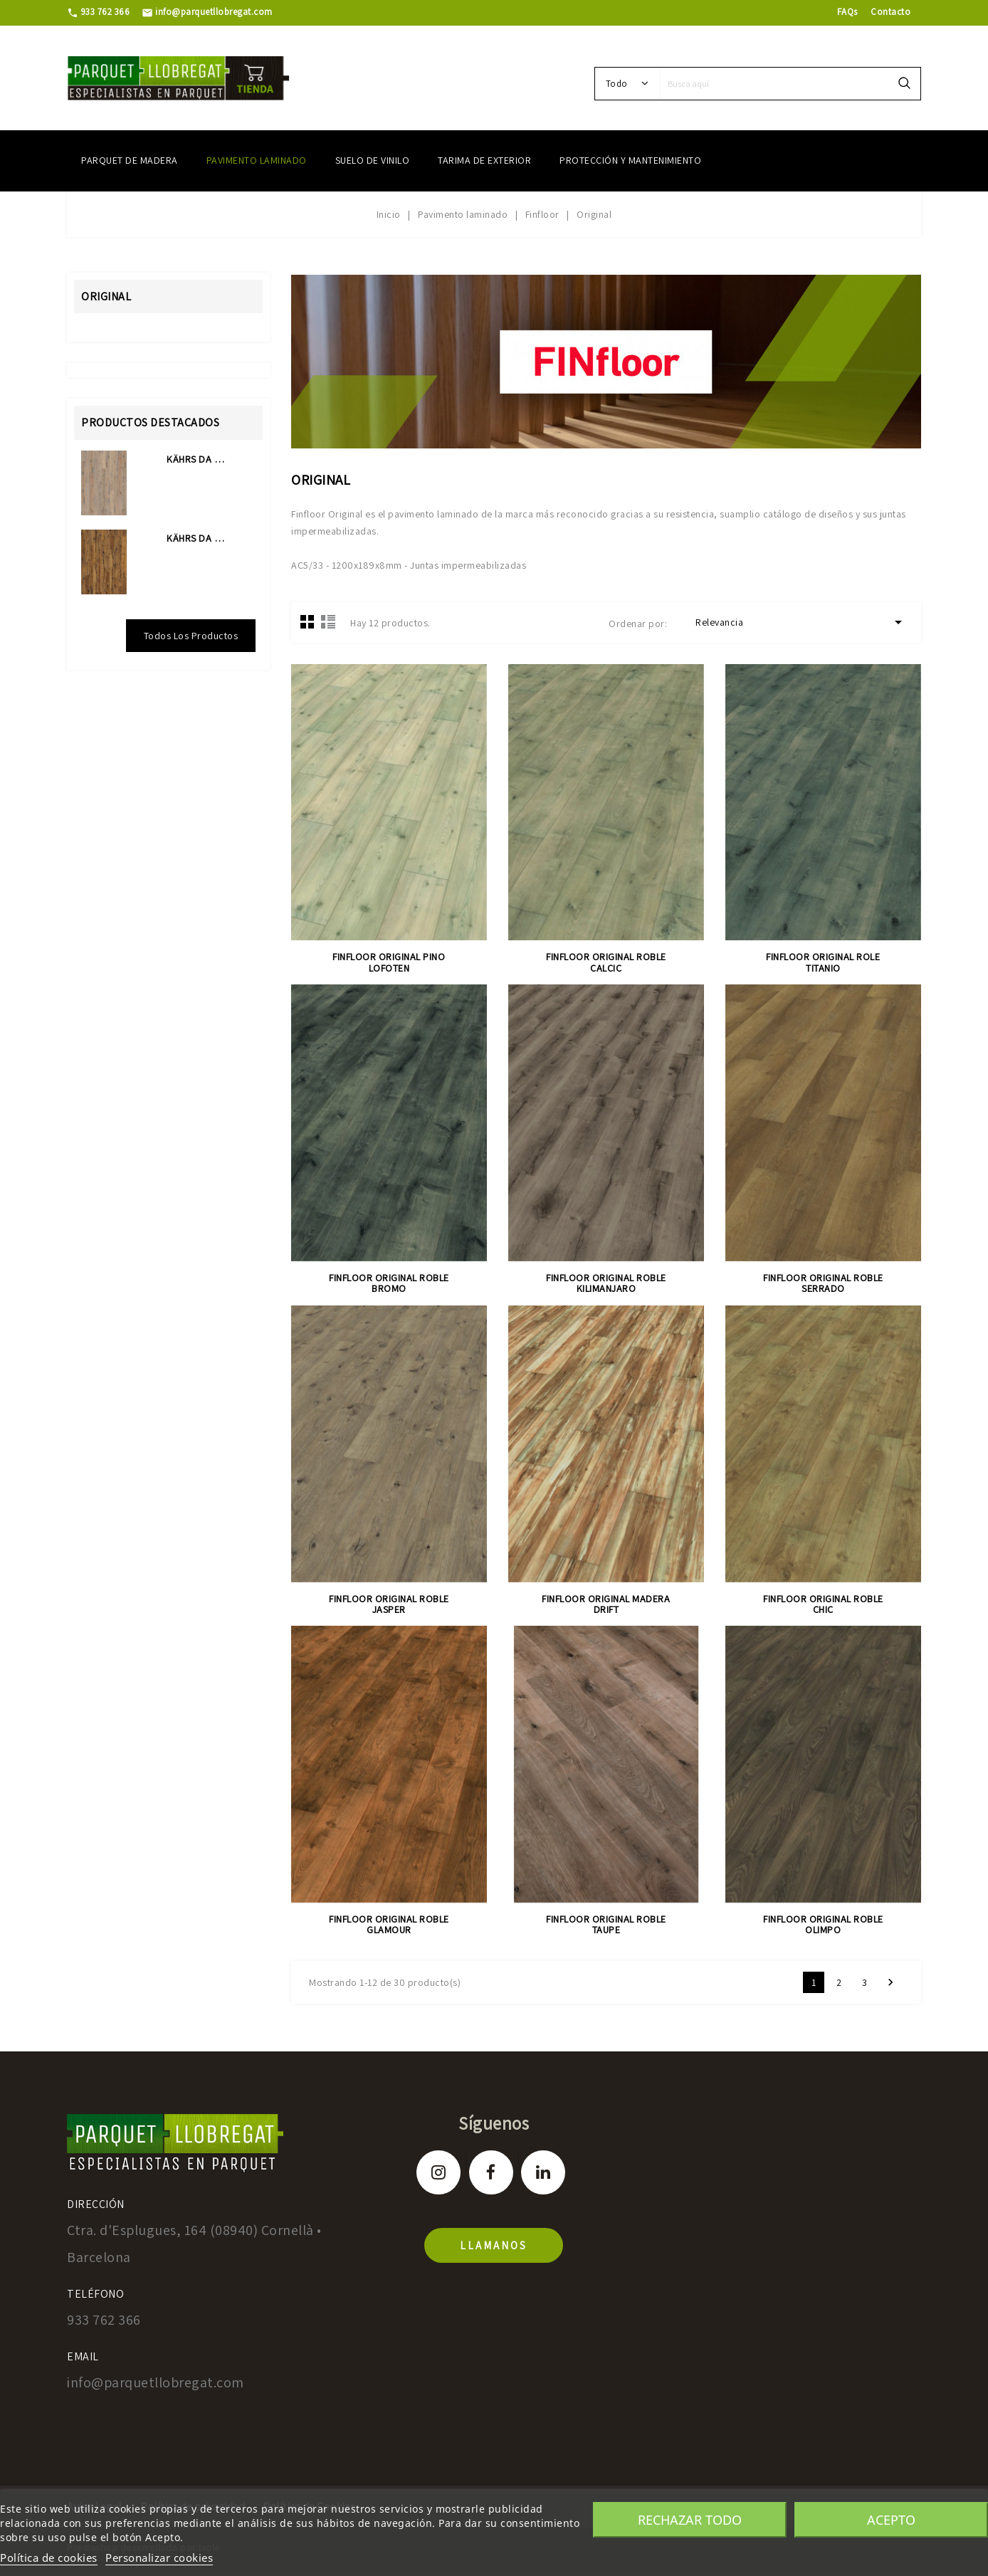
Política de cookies (49, 2557)
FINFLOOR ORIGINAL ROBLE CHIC (823, 1604)
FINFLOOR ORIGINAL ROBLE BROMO (389, 1283)
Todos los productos (191, 635)
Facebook (491, 2172)
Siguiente (890, 1982)
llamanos (493, 2245)
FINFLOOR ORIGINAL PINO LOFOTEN (388, 962)
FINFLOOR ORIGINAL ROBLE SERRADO (823, 1283)
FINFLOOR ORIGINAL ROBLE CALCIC (606, 962)
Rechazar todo (690, 2519)
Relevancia (801, 622)
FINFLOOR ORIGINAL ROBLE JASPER (389, 1604)
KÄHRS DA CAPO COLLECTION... (197, 459)
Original (106, 296)
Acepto (891, 2519)
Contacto (890, 12)
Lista (328, 621)
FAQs (847, 12)
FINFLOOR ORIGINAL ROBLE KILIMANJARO (606, 1283)
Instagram (438, 2172)
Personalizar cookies (159, 2557)
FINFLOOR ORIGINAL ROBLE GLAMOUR (389, 1924)
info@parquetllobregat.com (207, 12)
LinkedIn (543, 2172)
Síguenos (493, 2123)
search (904, 84)
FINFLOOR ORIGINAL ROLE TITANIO (823, 962)
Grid (307, 621)
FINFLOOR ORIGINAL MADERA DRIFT (606, 1604)
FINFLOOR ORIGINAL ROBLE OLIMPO (823, 1924)
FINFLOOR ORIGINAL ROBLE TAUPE (606, 1924)
